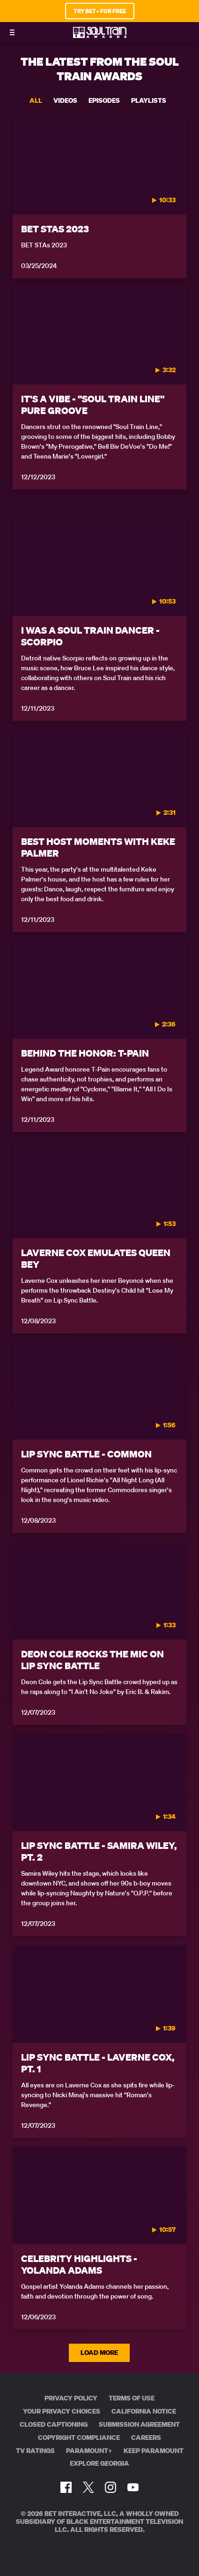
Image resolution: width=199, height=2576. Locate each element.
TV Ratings (35, 2450)
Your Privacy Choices (61, 2411)
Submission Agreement (139, 2424)
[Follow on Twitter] (88, 2487)
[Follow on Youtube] (133, 2487)
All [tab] (35, 100)
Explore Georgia (99, 2463)
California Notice (143, 2411)
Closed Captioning (54, 2424)
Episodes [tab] (104, 100)
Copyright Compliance (79, 2437)
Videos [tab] (65, 100)
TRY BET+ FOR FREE (100, 11)
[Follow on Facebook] (66, 2487)
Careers (146, 2437)
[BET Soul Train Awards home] (99, 35)
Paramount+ (89, 2450)
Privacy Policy (70, 2398)
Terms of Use (132, 2398)
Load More (99, 2353)
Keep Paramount (154, 2450)
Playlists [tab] (148, 100)
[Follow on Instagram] (110, 2487)
